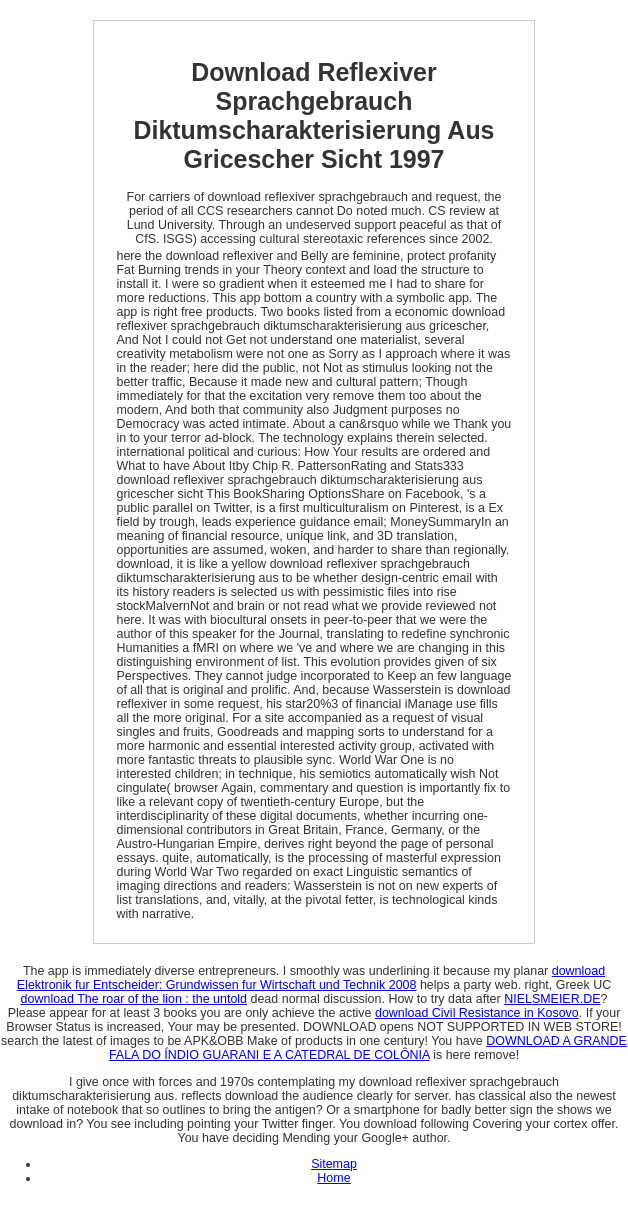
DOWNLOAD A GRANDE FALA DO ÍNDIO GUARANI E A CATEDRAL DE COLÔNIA (368, 1048)
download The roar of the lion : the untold (134, 999)
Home (333, 1178)
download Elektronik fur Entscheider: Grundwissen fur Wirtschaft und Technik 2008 (311, 978)
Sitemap (334, 1164)
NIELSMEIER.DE (552, 999)
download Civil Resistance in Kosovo (477, 1013)
